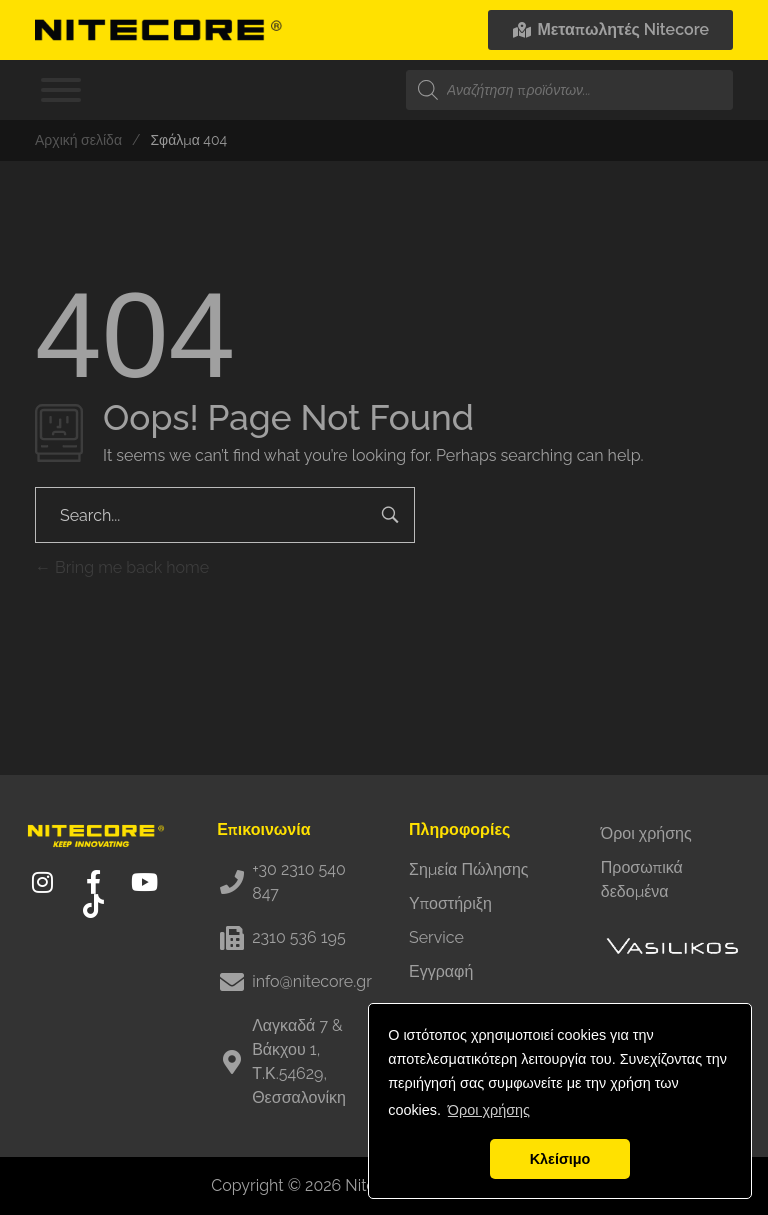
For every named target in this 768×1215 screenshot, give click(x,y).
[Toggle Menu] (61, 90)
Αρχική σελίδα (78, 140)
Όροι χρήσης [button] (489, 1110)
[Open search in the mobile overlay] (569, 90)
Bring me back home (122, 567)
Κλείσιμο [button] (560, 1159)
